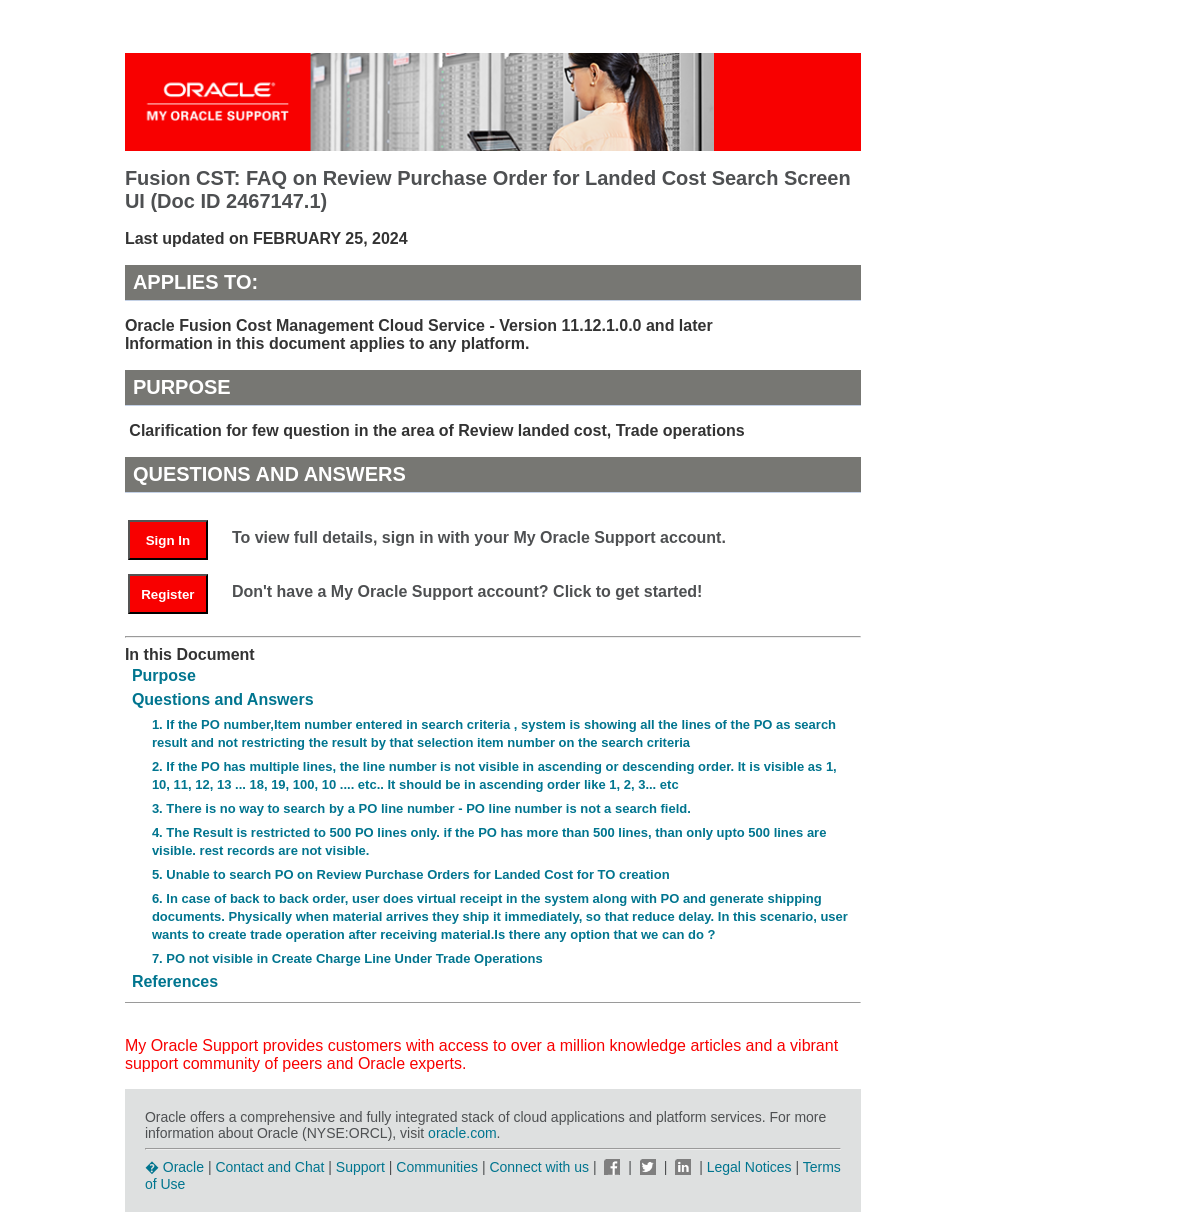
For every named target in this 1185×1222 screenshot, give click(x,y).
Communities (437, 1167)
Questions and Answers (223, 699)
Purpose (164, 675)
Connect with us (541, 1167)
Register (167, 594)
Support (360, 1167)
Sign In (168, 540)
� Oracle (174, 1167)
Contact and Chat (269, 1167)
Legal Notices (749, 1167)
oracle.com (462, 1133)
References (175, 981)
